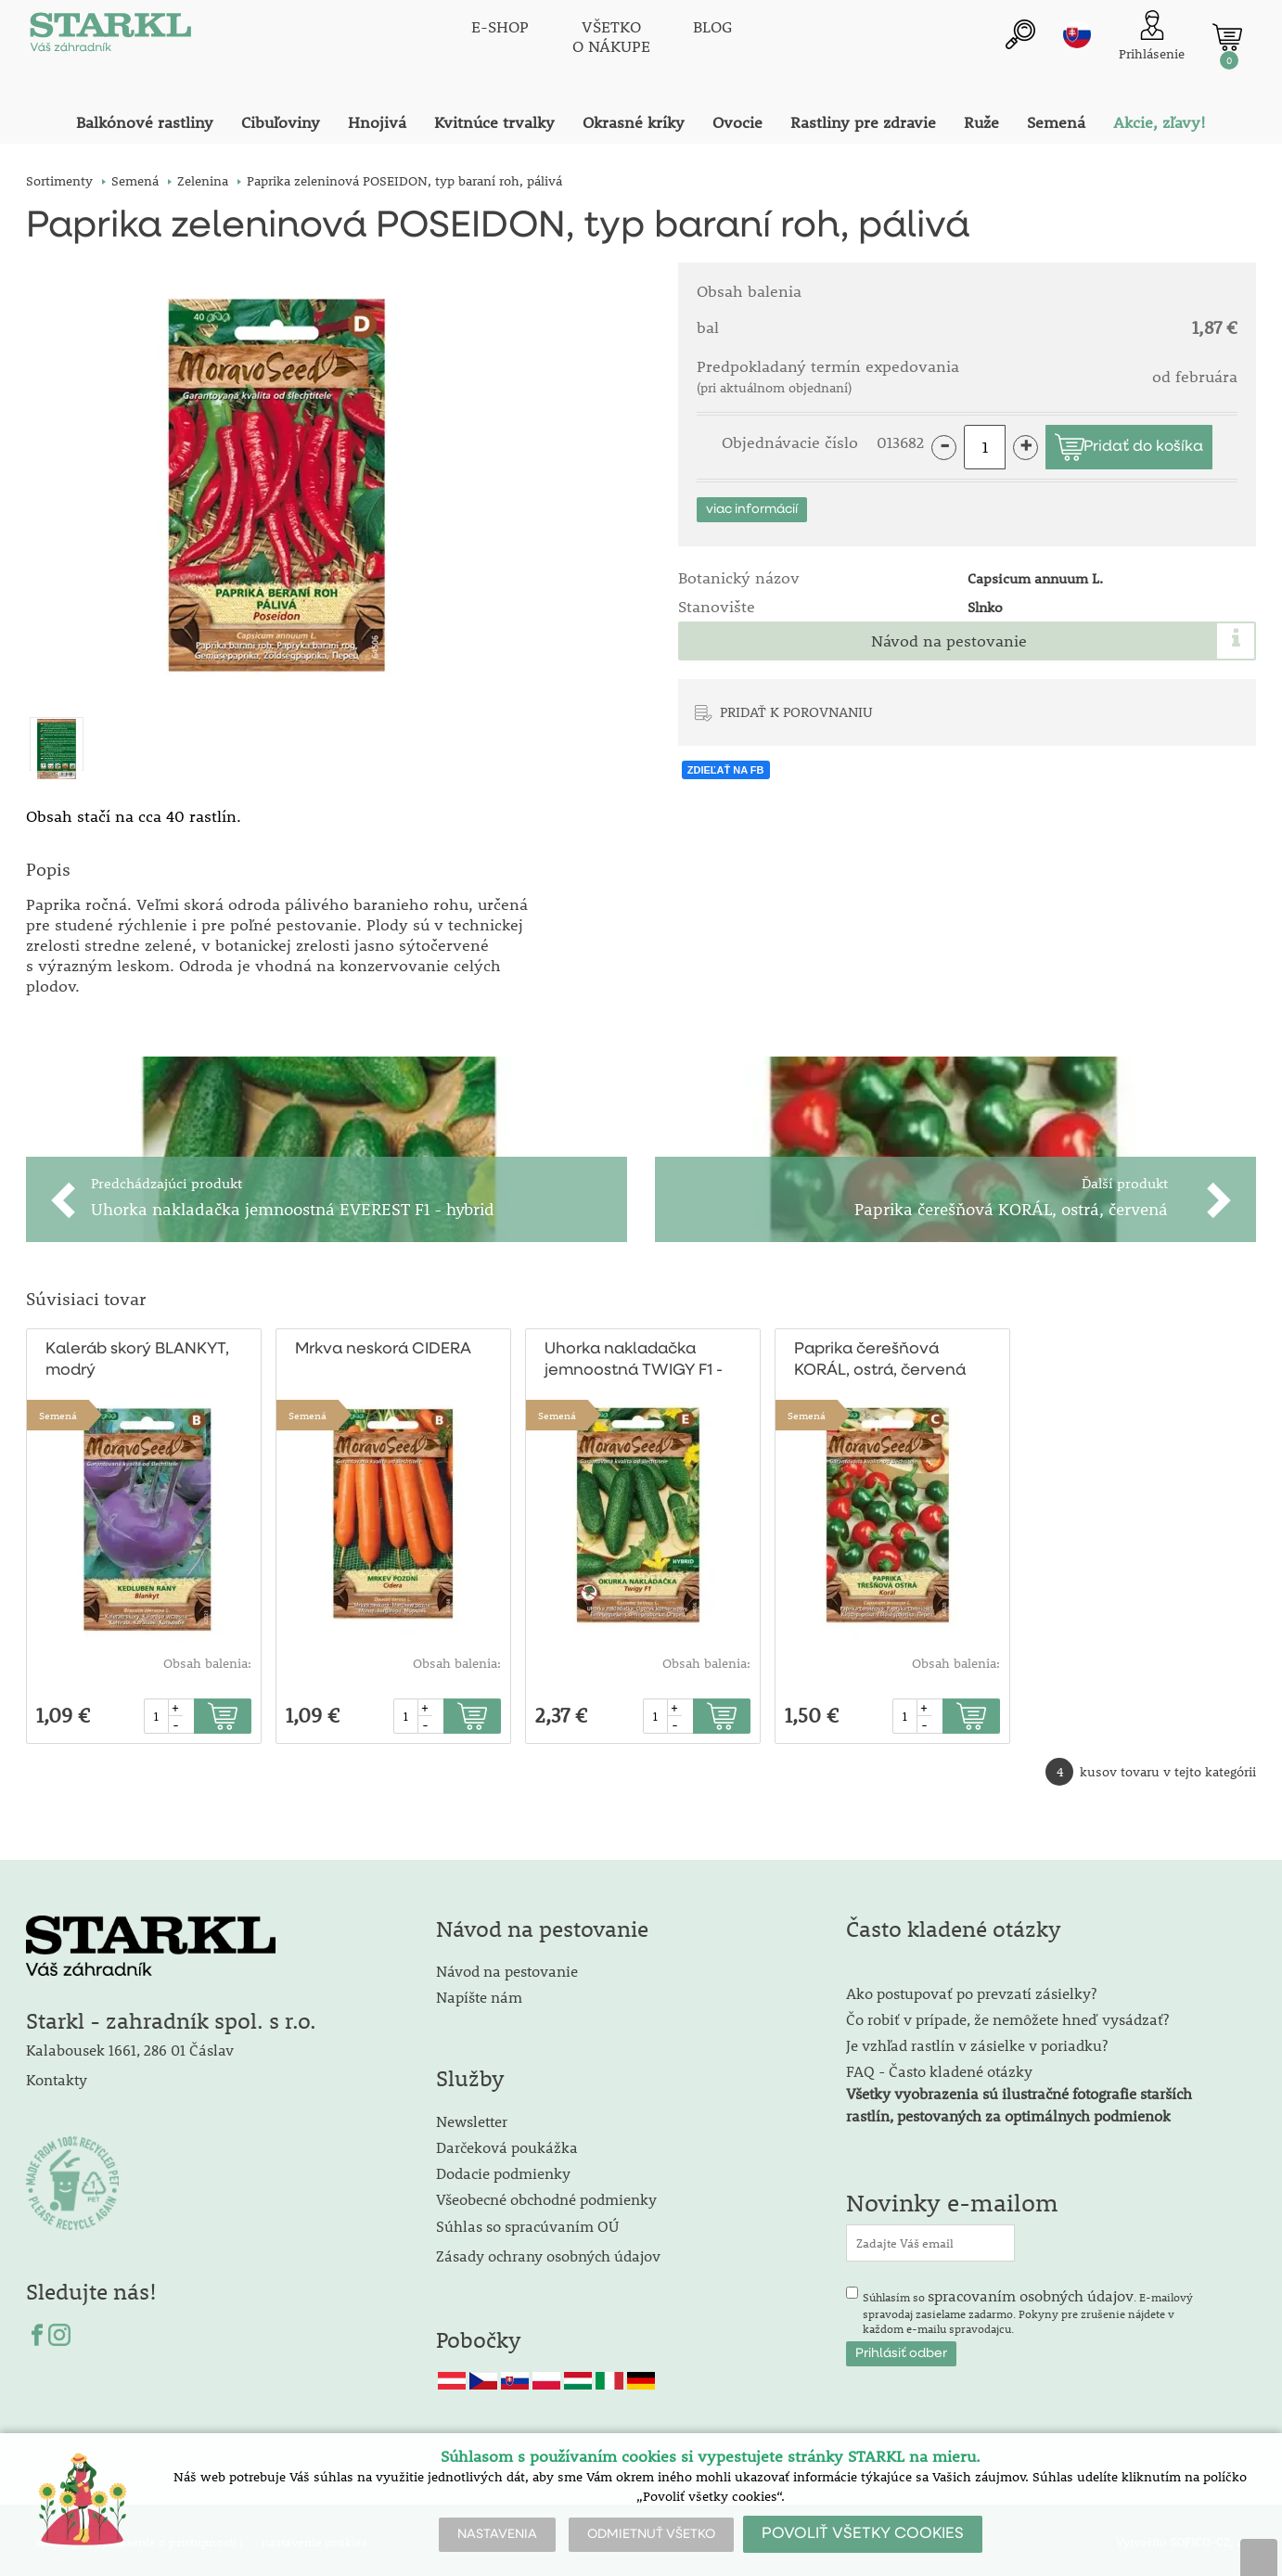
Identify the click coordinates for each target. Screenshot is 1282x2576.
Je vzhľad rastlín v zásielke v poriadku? (977, 2041)
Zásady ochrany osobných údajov (550, 2252)
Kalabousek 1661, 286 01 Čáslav (130, 2046)
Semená (58, 1411)
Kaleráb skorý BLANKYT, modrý (136, 1356)
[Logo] (109, 37)
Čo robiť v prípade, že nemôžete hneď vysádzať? (1007, 2015)
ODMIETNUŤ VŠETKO (651, 2534)
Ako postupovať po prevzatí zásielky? (971, 1989)
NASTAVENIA (497, 2534)
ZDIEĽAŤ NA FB (725, 769)
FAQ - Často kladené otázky (939, 2067)
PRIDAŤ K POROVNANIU (796, 711)
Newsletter (471, 2117)
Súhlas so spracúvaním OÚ (527, 2222)
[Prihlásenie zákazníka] (1152, 36)
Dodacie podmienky (503, 2169)
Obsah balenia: (207, 1659)
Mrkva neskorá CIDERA (382, 1345)
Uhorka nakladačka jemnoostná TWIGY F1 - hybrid (633, 1358)
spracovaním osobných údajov (1031, 2291)
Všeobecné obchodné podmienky (546, 2195)
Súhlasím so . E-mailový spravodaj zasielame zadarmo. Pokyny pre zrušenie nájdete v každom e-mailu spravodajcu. (1028, 2307)
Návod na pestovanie (949, 641)
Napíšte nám (479, 1993)
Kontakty (56, 2075)
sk (1077, 34)
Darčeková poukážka (507, 2143)
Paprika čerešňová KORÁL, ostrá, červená (880, 1356)
